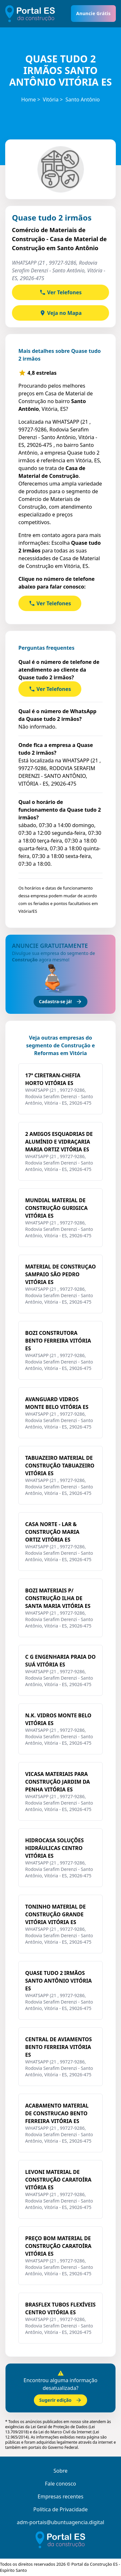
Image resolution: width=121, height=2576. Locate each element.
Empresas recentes (61, 2496)
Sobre (61, 2470)
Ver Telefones (60, 292)
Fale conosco (60, 2483)
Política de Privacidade (60, 2509)
